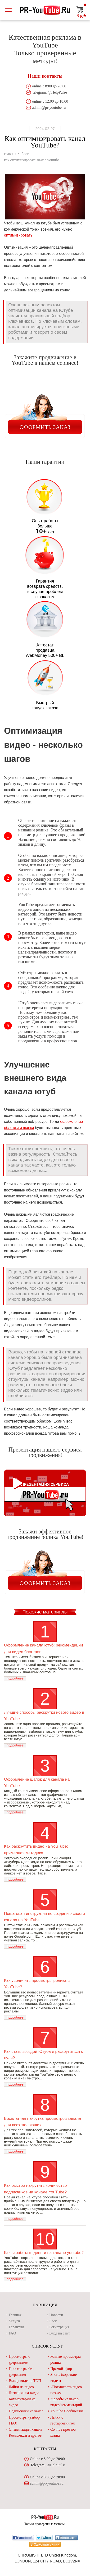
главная (10, 154)
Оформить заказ (45, 427)
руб (81, 15)
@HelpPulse (57, 92)
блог (25, 154)
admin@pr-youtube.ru (49, 107)
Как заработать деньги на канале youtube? (44, 2252)
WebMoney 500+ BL (45, 655)
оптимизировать (18, 235)
